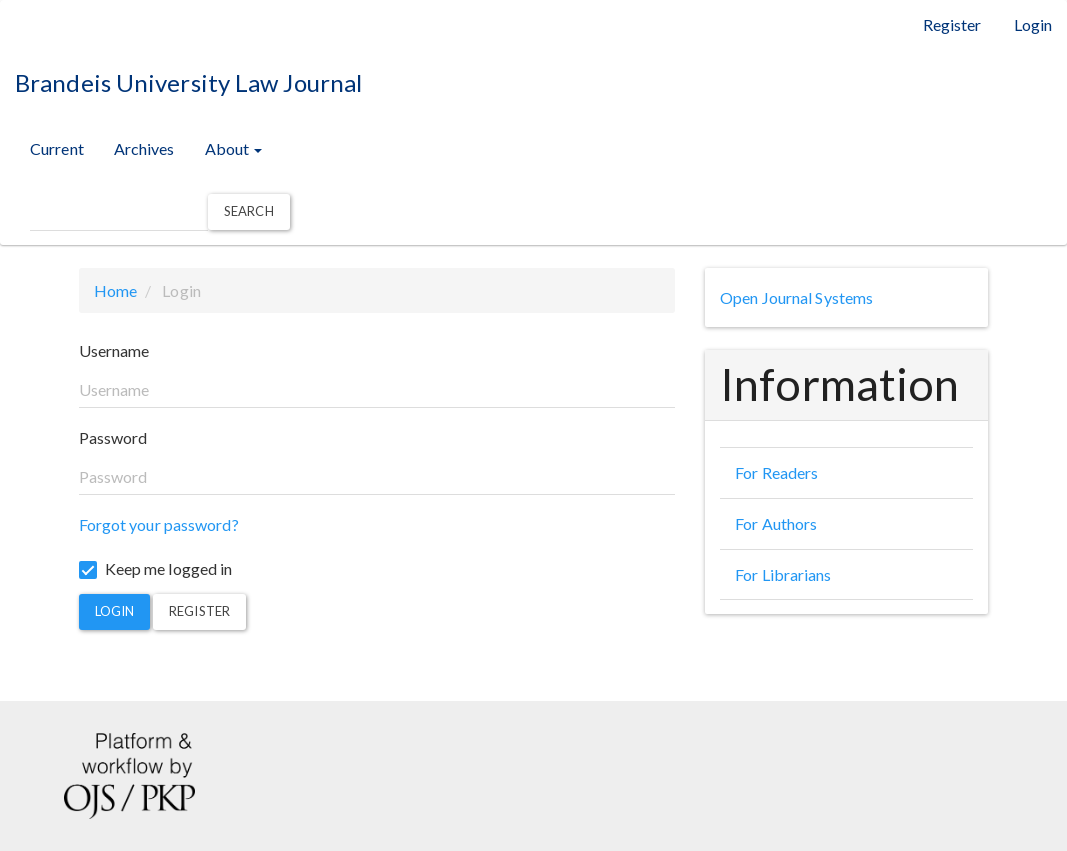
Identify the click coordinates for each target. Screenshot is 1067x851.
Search (249, 211)
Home (115, 290)
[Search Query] (119, 212)
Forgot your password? (159, 524)
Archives (144, 148)
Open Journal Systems (796, 297)
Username (114, 350)
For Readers (776, 472)
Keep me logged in (156, 569)
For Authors (776, 523)
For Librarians (783, 574)
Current (57, 148)
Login (1033, 24)
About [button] (234, 148)
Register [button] (199, 611)
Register (952, 24)
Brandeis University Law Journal (188, 82)
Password (113, 437)
